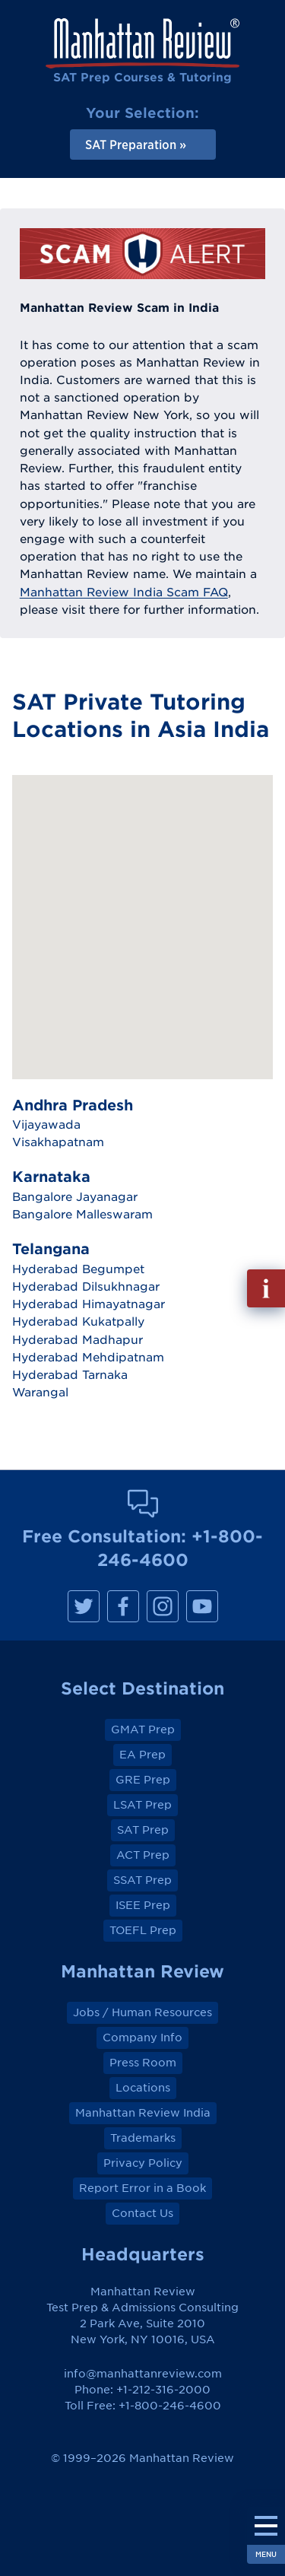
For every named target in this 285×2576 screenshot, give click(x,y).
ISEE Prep (143, 1905)
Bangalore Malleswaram (82, 1214)
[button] (150, 876)
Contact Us (142, 2213)
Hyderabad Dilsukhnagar (86, 1286)
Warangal (40, 1392)
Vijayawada (46, 1124)
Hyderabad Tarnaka (70, 1374)
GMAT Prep (143, 1729)
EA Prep (142, 1755)
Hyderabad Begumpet (78, 1268)
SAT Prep (143, 1830)
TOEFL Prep (142, 1930)
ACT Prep (142, 1855)
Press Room (142, 2063)
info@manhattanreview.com (143, 2374)
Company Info (142, 2037)
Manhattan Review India (143, 2113)
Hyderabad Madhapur (77, 1339)
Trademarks (143, 2138)
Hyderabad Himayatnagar (88, 1303)
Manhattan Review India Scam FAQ (124, 592)
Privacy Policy (142, 2163)
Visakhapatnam (58, 1141)
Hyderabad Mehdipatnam (88, 1357)
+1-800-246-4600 (170, 2406)
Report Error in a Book (142, 2188)
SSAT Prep (142, 1880)
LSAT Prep (142, 1805)
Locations (143, 2088)
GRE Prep (143, 1780)
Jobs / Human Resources (142, 2012)
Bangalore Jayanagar (75, 1196)
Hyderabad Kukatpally (78, 1321)
